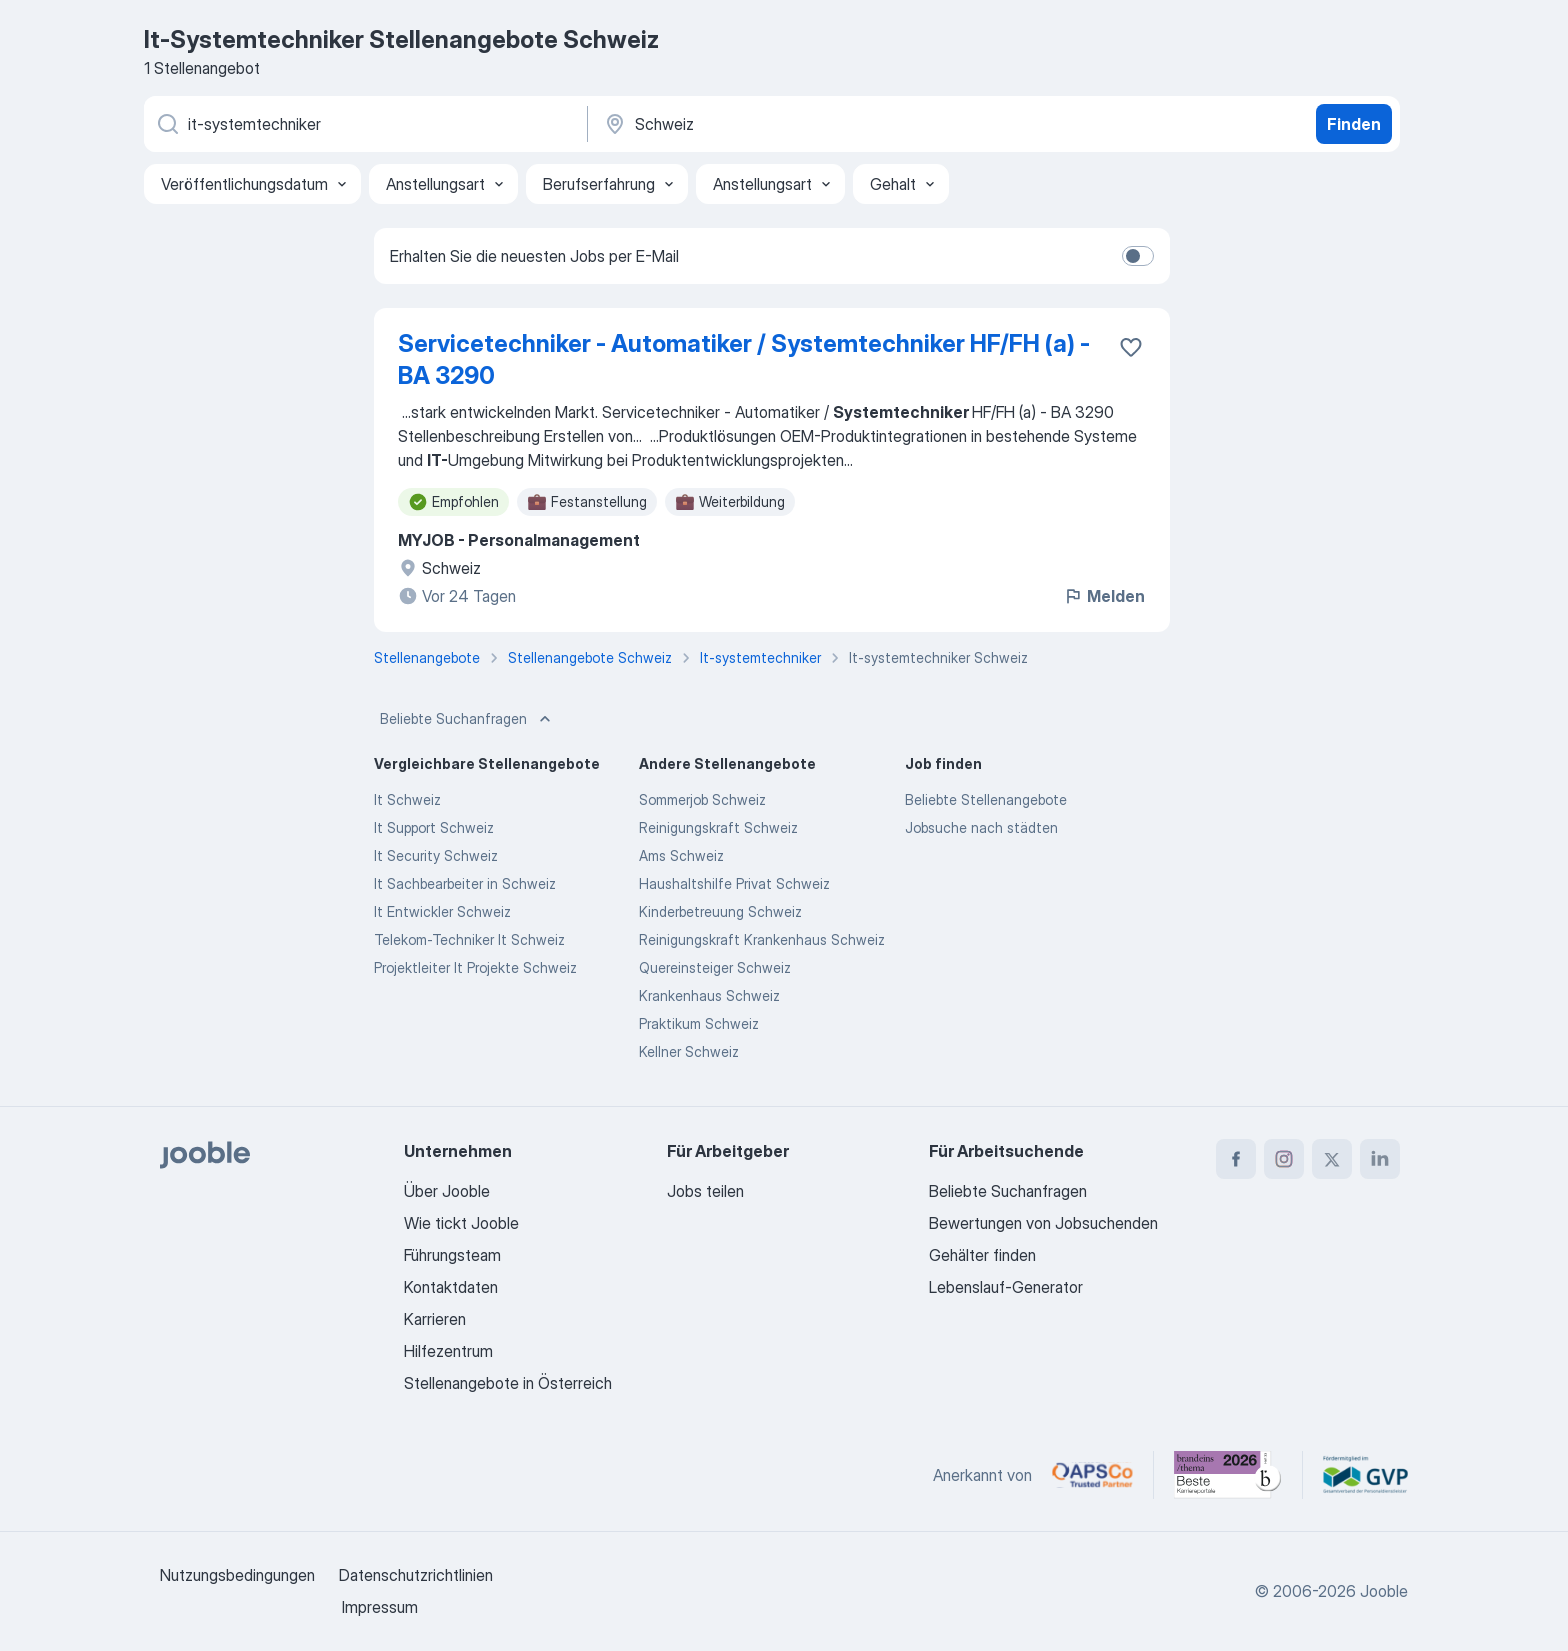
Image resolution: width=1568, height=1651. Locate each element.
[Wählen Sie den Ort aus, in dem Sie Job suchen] (811, 124)
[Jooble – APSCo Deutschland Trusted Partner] (1092, 1475)
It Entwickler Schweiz (442, 911)
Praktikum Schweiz (699, 1023)
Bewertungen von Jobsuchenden (1043, 1223)
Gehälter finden (982, 1255)
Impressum (380, 1607)
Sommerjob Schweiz (702, 799)
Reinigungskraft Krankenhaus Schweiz (762, 939)
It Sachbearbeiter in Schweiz (465, 883)
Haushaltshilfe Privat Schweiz (734, 883)
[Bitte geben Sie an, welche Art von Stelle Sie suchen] (364, 124)
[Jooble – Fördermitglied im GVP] (1365, 1475)
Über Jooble (447, 1191)
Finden (1354, 124)
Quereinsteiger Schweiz (715, 967)
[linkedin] (1380, 1159)
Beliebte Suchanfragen (467, 719)
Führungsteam (452, 1255)
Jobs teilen (705, 1191)
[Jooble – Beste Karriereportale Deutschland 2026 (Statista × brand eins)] (1228, 1475)
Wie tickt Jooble (461, 1223)
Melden (1104, 596)
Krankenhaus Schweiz (709, 995)
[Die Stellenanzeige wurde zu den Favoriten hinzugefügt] (1131, 347)
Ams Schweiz (681, 855)
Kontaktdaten (451, 1287)
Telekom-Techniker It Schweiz (469, 939)
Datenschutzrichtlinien (416, 1575)
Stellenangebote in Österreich (508, 1383)
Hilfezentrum (448, 1351)
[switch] (1138, 256)
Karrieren (435, 1319)
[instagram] (1284, 1159)
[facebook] (1236, 1159)
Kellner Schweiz (689, 1051)
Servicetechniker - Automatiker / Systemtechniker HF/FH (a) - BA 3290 (744, 359)
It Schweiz (407, 799)
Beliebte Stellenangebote (986, 799)
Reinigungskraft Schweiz (718, 827)
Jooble (1384, 1591)
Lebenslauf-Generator (1006, 1287)
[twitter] (1332, 1159)
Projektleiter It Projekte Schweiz (475, 967)
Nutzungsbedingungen (237, 1575)
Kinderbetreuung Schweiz (720, 911)
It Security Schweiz (436, 855)
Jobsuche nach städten (981, 827)
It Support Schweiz (434, 827)
